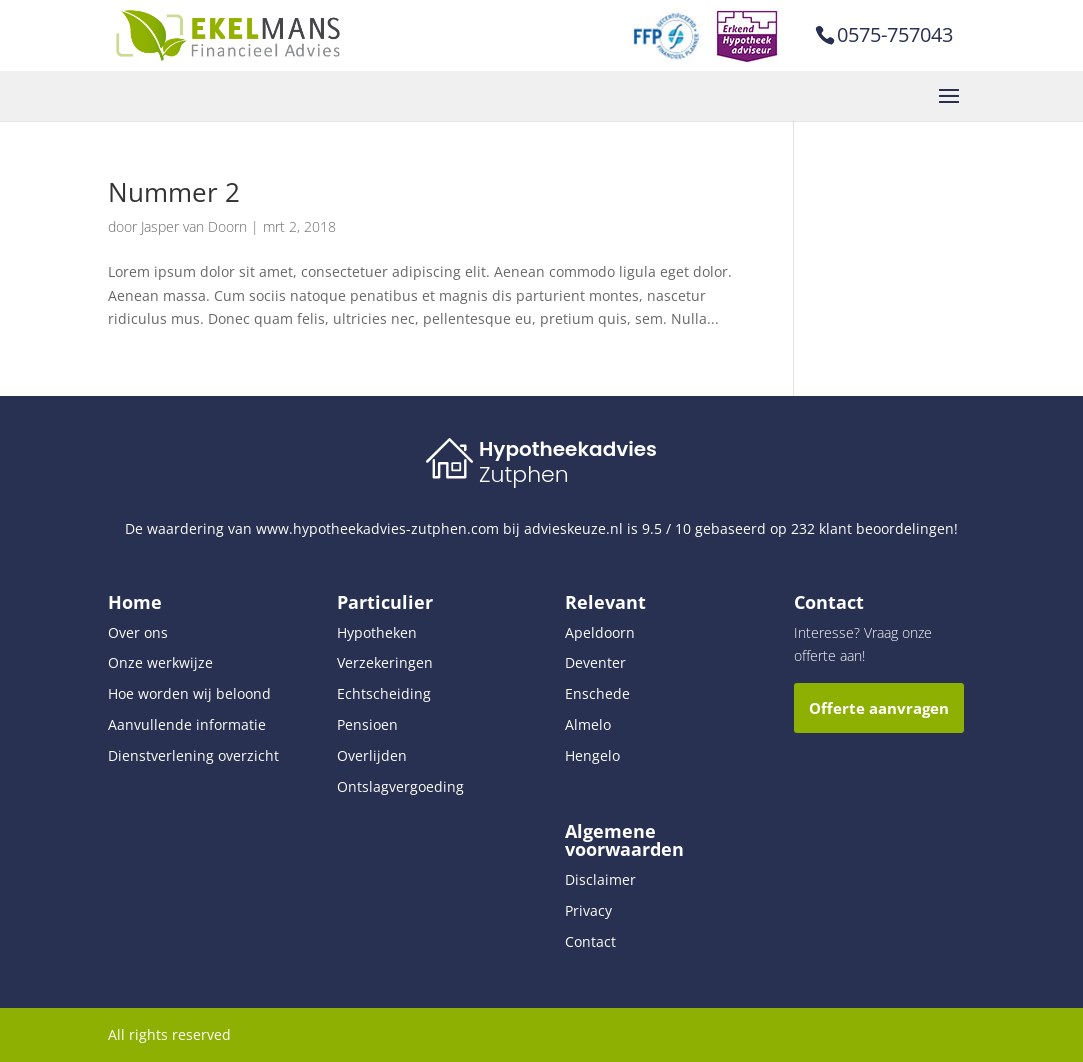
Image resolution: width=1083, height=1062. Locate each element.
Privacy (588, 910)
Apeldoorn (600, 632)
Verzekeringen (385, 662)
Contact (590, 941)
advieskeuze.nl (573, 528)
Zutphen (524, 474)
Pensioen (367, 724)
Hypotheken (377, 632)
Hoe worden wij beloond (189, 693)
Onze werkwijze (160, 662)
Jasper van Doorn (194, 226)
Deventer (595, 662)
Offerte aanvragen (879, 708)
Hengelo (592, 755)
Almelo (588, 724)
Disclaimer (600, 879)
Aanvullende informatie (187, 724)
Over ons (138, 632)
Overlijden (372, 755)
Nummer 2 (174, 192)
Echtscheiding (384, 693)
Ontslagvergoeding (400, 786)
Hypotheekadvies (568, 449)
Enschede (597, 693)
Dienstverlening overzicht (193, 755)
